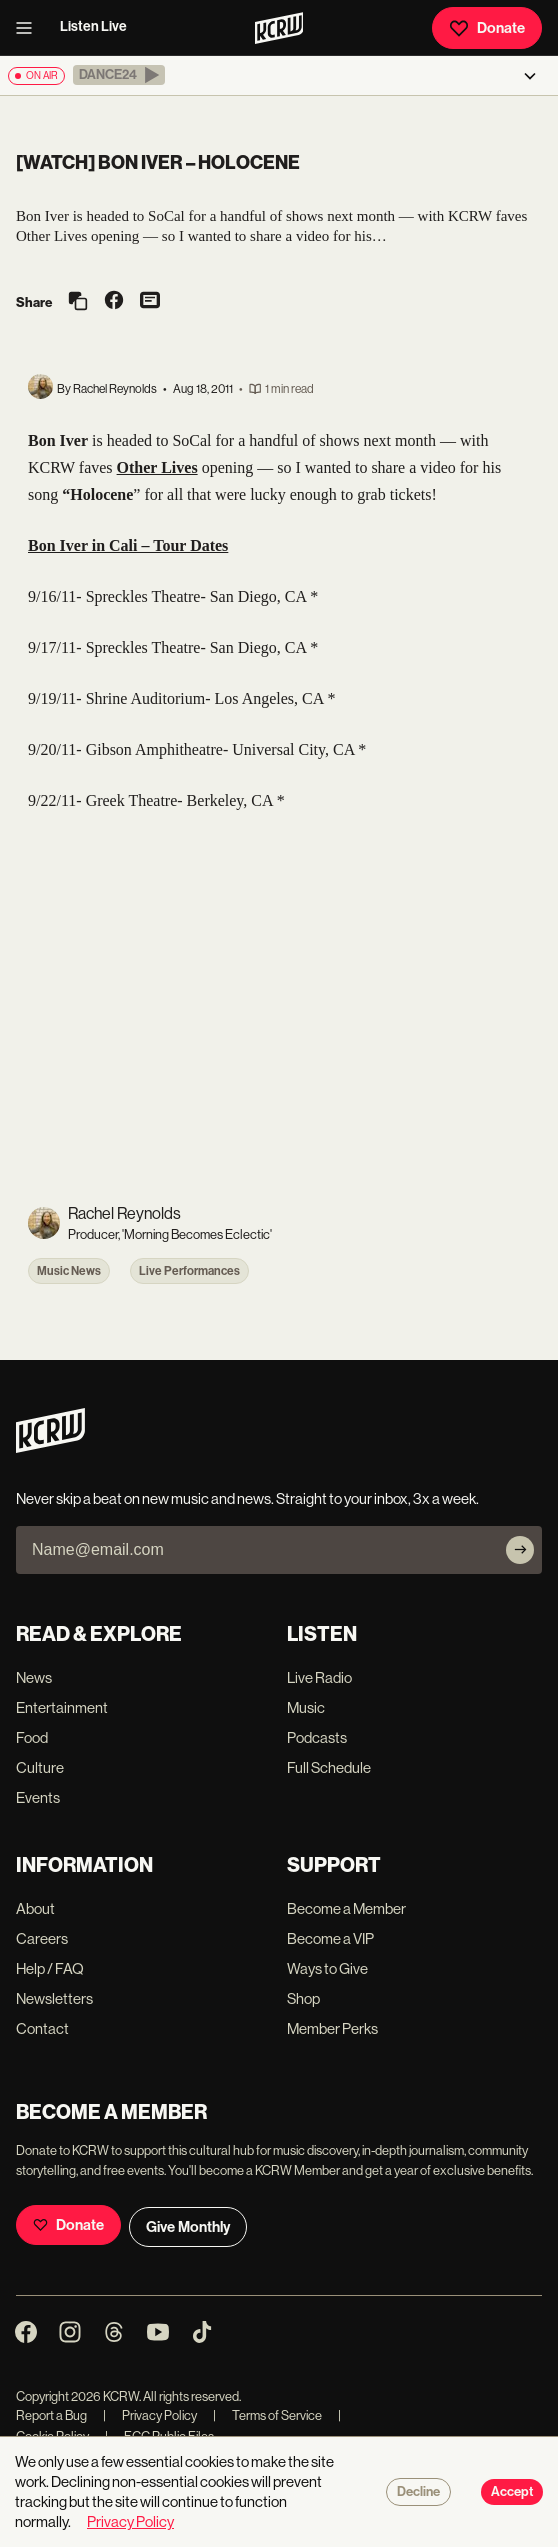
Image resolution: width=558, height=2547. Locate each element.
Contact (42, 2028)
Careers (42, 1938)
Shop (303, 1998)
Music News (69, 1271)
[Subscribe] (520, 1550)
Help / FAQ (50, 1968)
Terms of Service (267, 2415)
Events (38, 1797)
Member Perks (332, 2028)
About (35, 1908)
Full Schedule (329, 1767)
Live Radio (319, 1677)
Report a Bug (51, 2415)
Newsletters (54, 1998)
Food (32, 1737)
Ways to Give (327, 1968)
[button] (119, 75)
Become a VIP (330, 1938)
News (34, 1677)
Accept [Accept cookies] (512, 2492)
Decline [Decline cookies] (418, 2492)
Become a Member (346, 1908)
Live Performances (189, 1271)
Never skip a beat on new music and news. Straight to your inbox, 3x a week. (247, 1498)
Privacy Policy (150, 2415)
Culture (40, 1767)
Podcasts (317, 1737)
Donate (487, 28)
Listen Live (93, 26)
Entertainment (62, 1707)
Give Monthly (188, 2227)
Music (306, 1707)
